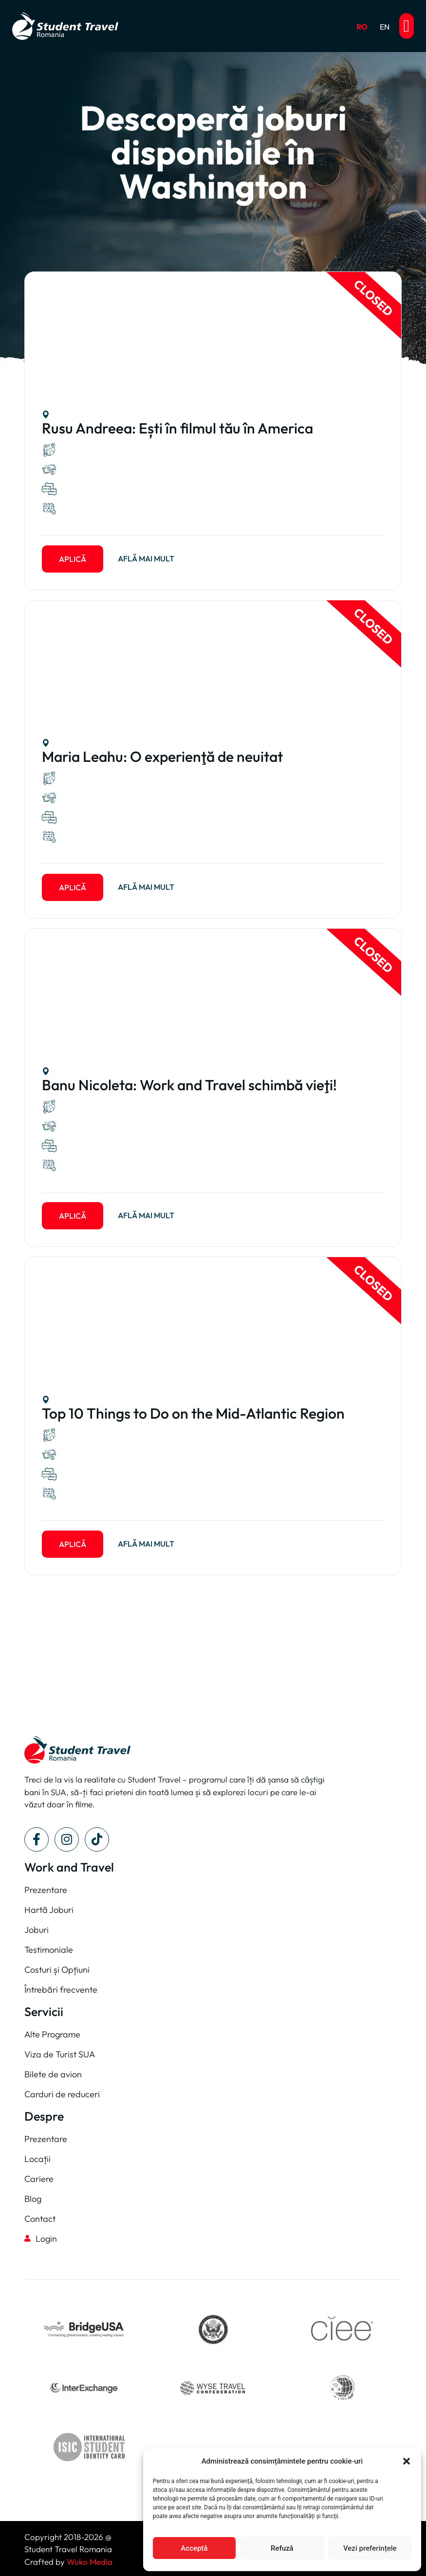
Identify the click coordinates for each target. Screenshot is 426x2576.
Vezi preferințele (370, 2548)
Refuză (282, 2548)
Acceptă (194, 2548)
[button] (406, 2461)
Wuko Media (89, 2562)
